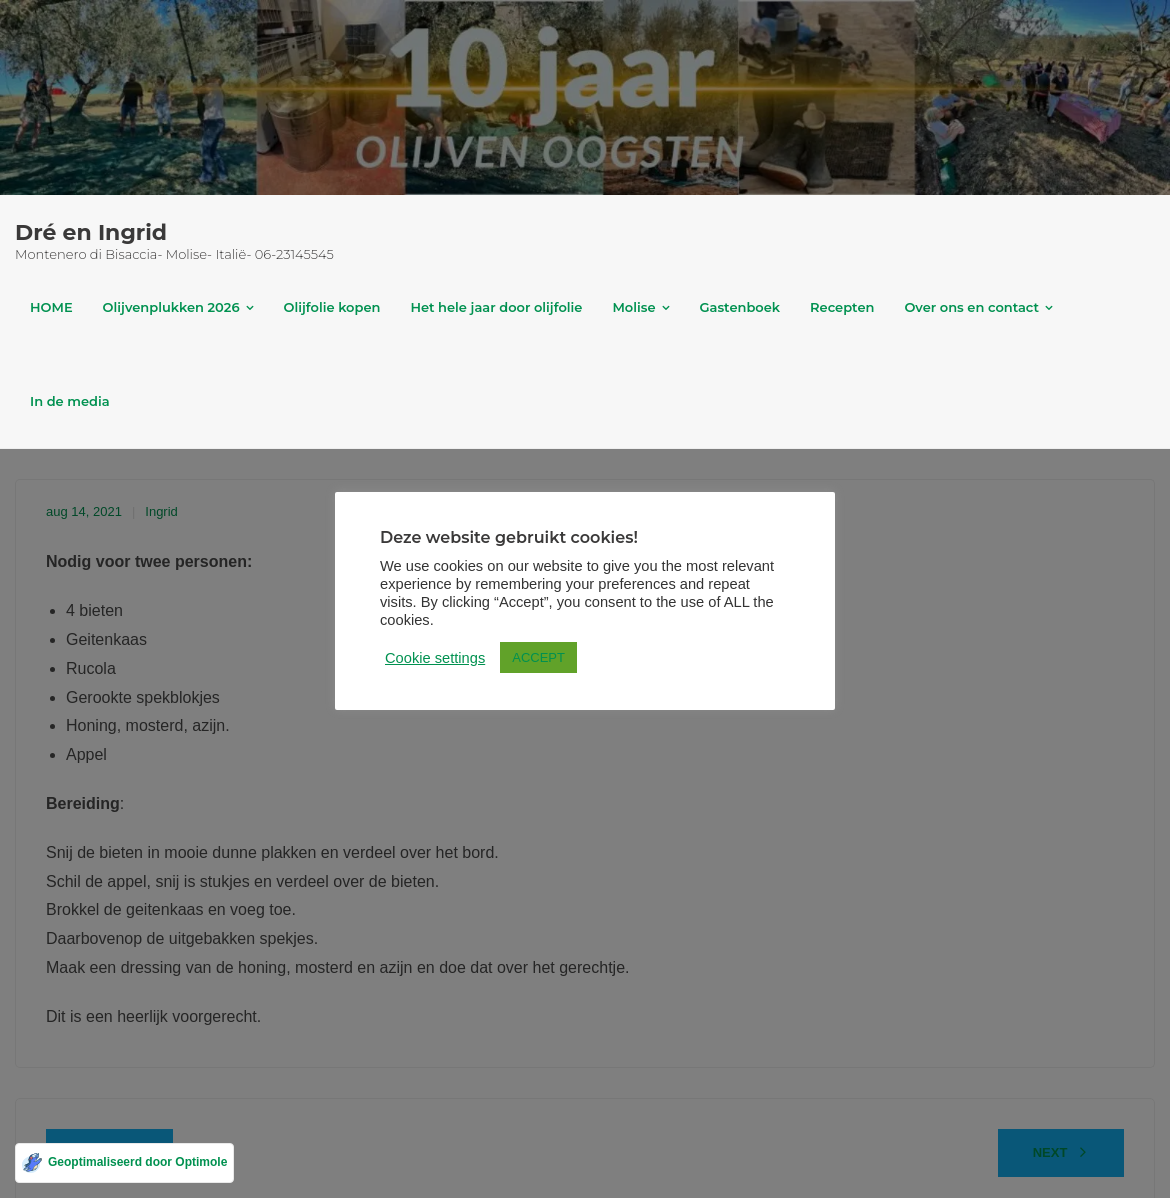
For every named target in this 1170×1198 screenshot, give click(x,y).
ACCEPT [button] (518, 648)
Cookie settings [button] (415, 649)
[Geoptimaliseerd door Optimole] (124, 1163)
